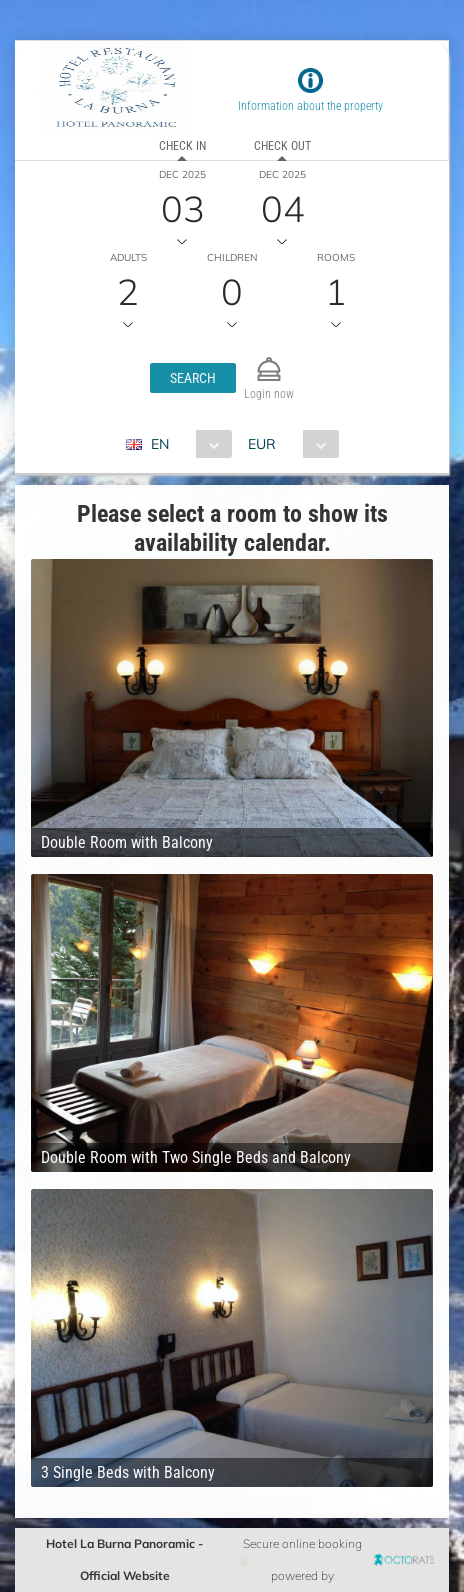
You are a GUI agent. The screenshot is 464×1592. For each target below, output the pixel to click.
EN (160, 444)
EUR (262, 444)
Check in (182, 146)
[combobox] (186, 444)
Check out (282, 146)
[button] (193, 378)
